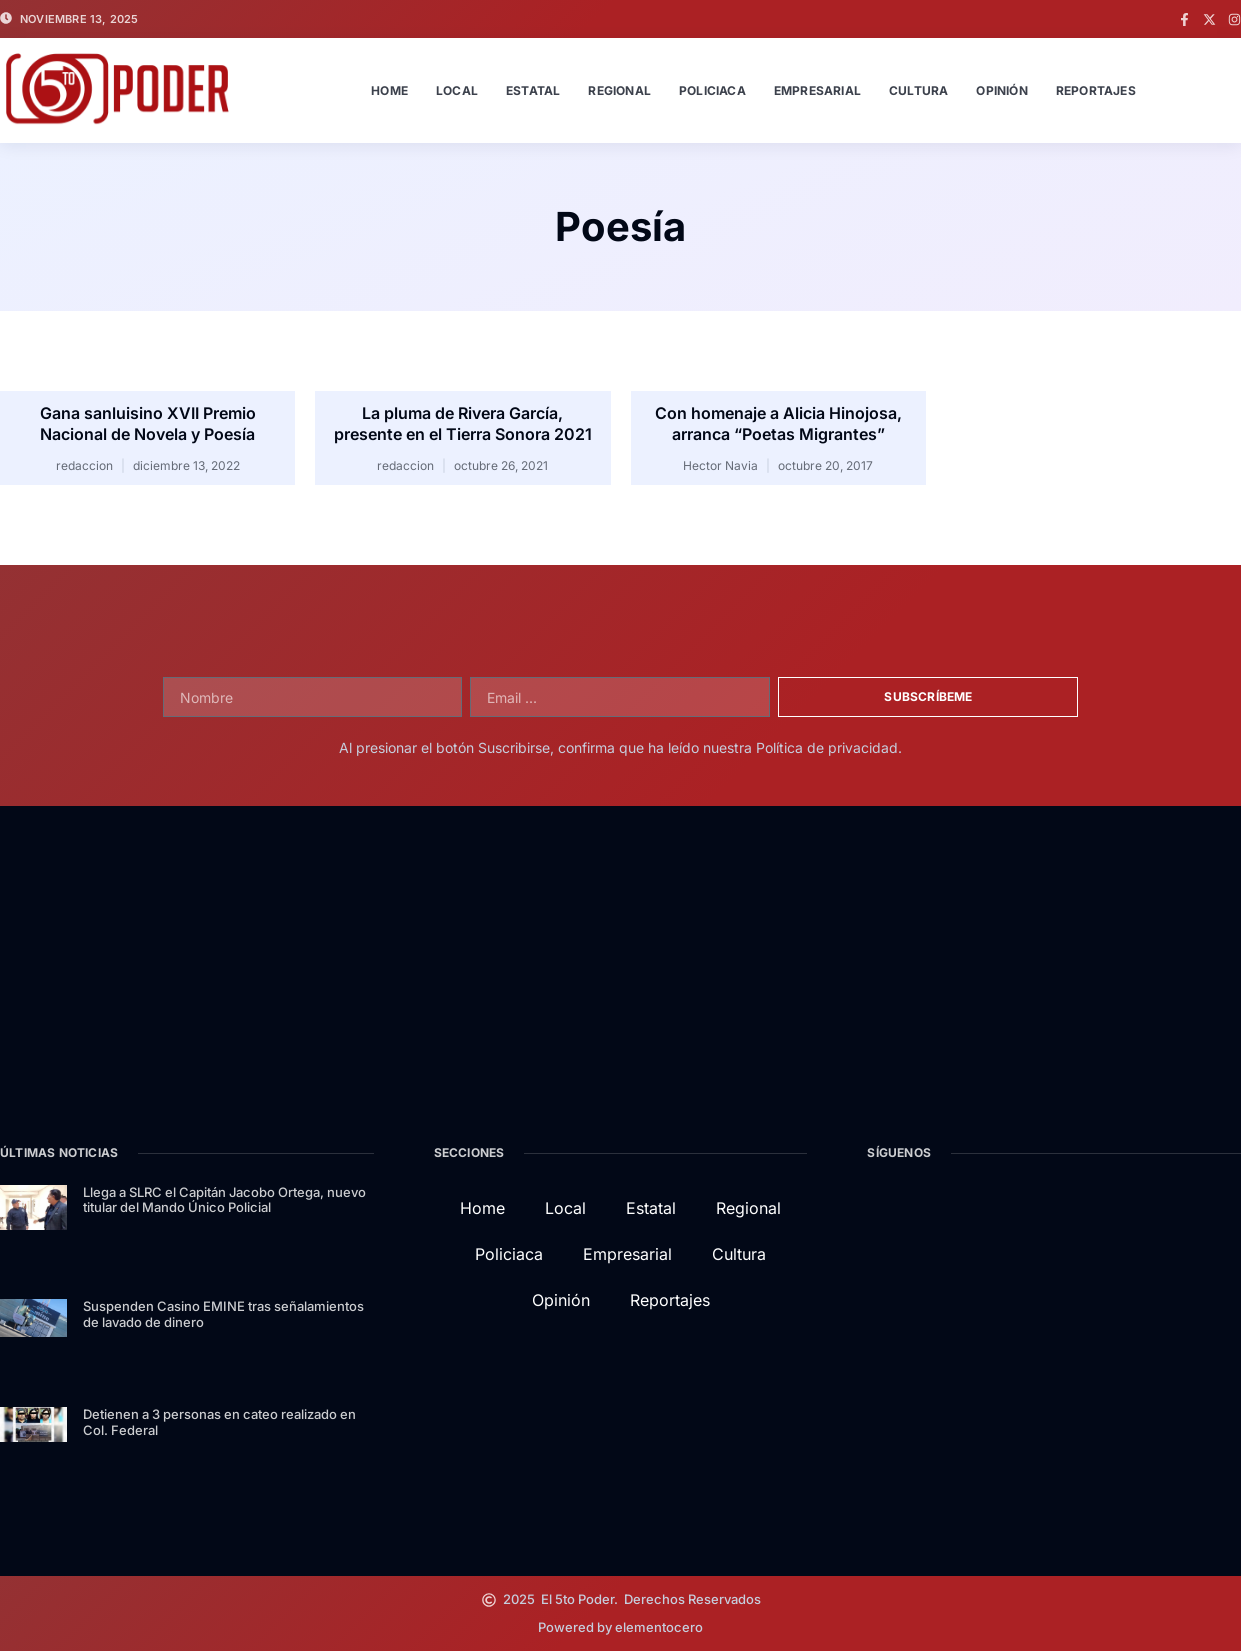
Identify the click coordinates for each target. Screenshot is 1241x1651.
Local (457, 90)
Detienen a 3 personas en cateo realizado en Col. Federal (219, 1422)
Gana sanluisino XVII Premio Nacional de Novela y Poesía (148, 423)
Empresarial (817, 90)
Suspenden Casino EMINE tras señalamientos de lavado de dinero (223, 1314)
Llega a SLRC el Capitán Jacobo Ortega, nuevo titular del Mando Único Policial (224, 1200)
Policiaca (712, 90)
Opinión (1001, 90)
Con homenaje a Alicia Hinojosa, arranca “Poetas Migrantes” (778, 423)
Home (389, 90)
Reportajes (1096, 90)
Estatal (533, 90)
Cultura (918, 90)
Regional (619, 90)
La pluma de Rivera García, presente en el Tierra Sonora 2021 (463, 423)
